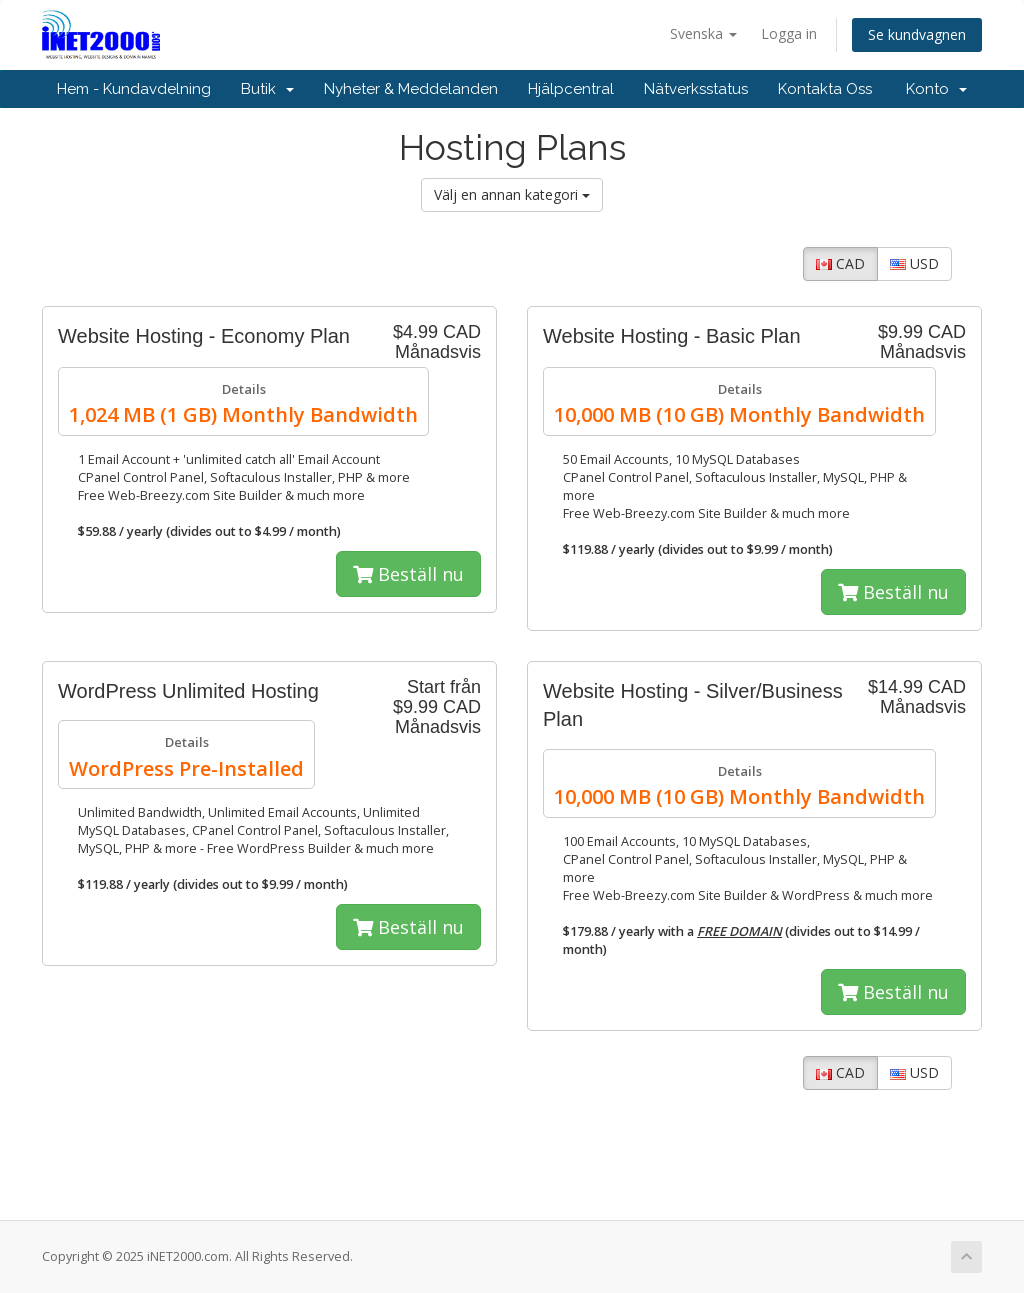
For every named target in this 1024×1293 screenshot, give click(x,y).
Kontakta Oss (825, 89)
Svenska (703, 33)
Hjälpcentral (571, 89)
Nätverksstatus (696, 89)
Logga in (789, 33)
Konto (936, 89)
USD (914, 263)
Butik (267, 89)
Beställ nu (408, 574)
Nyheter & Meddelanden (411, 89)
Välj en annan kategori (512, 194)
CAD (840, 263)
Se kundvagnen (917, 34)
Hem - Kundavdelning (134, 89)
